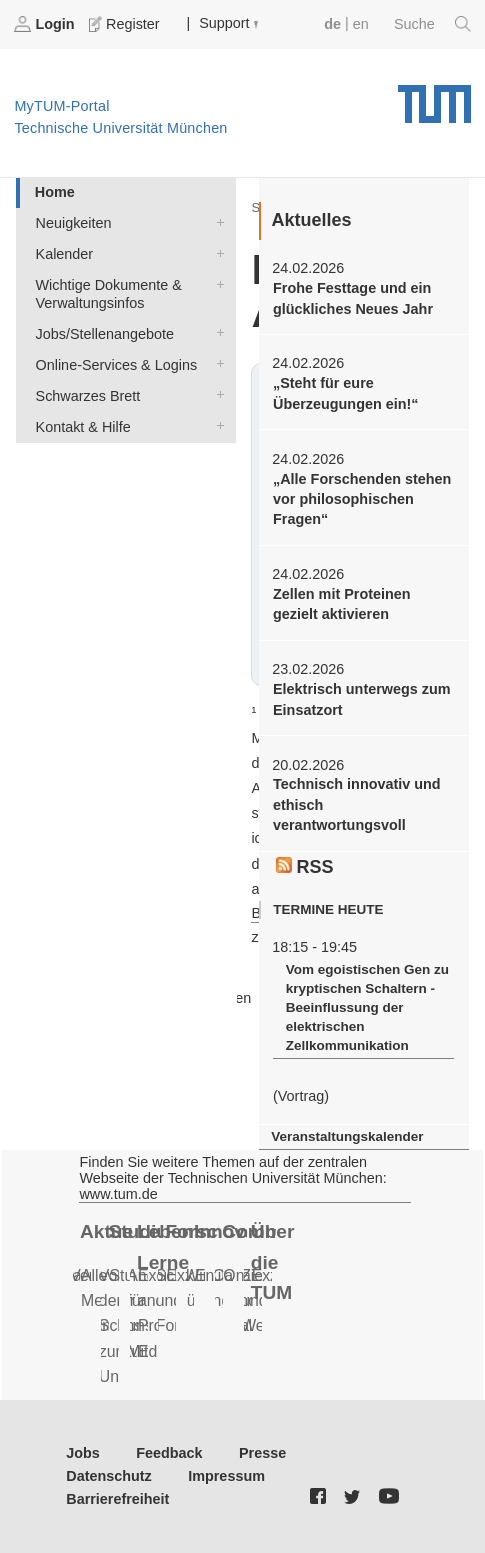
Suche (432, 24)
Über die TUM (273, 1262)
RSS (305, 867)
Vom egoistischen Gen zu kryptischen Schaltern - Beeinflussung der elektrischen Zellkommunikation (367, 1008)
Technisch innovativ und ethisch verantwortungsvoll (357, 804)
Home (55, 192)
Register (126, 24)
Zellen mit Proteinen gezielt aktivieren (342, 604)
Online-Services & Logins (216, 363)
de (332, 24)
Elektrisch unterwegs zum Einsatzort (362, 699)
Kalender (216, 252)
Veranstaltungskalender (347, 1136)
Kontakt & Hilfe (216, 425)
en (361, 24)
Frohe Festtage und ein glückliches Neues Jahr (353, 298)
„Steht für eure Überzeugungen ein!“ (346, 393)
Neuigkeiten (216, 221)
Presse (262, 1453)
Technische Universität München (434, 97)
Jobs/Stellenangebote (216, 332)
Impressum (226, 1476)
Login (46, 24)
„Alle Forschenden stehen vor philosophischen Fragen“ (362, 499)
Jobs (83, 1453)
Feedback (169, 1453)
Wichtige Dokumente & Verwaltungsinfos (216, 283)
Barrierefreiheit (117, 1499)
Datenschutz (109, 1476)
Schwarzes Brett (216, 394)
